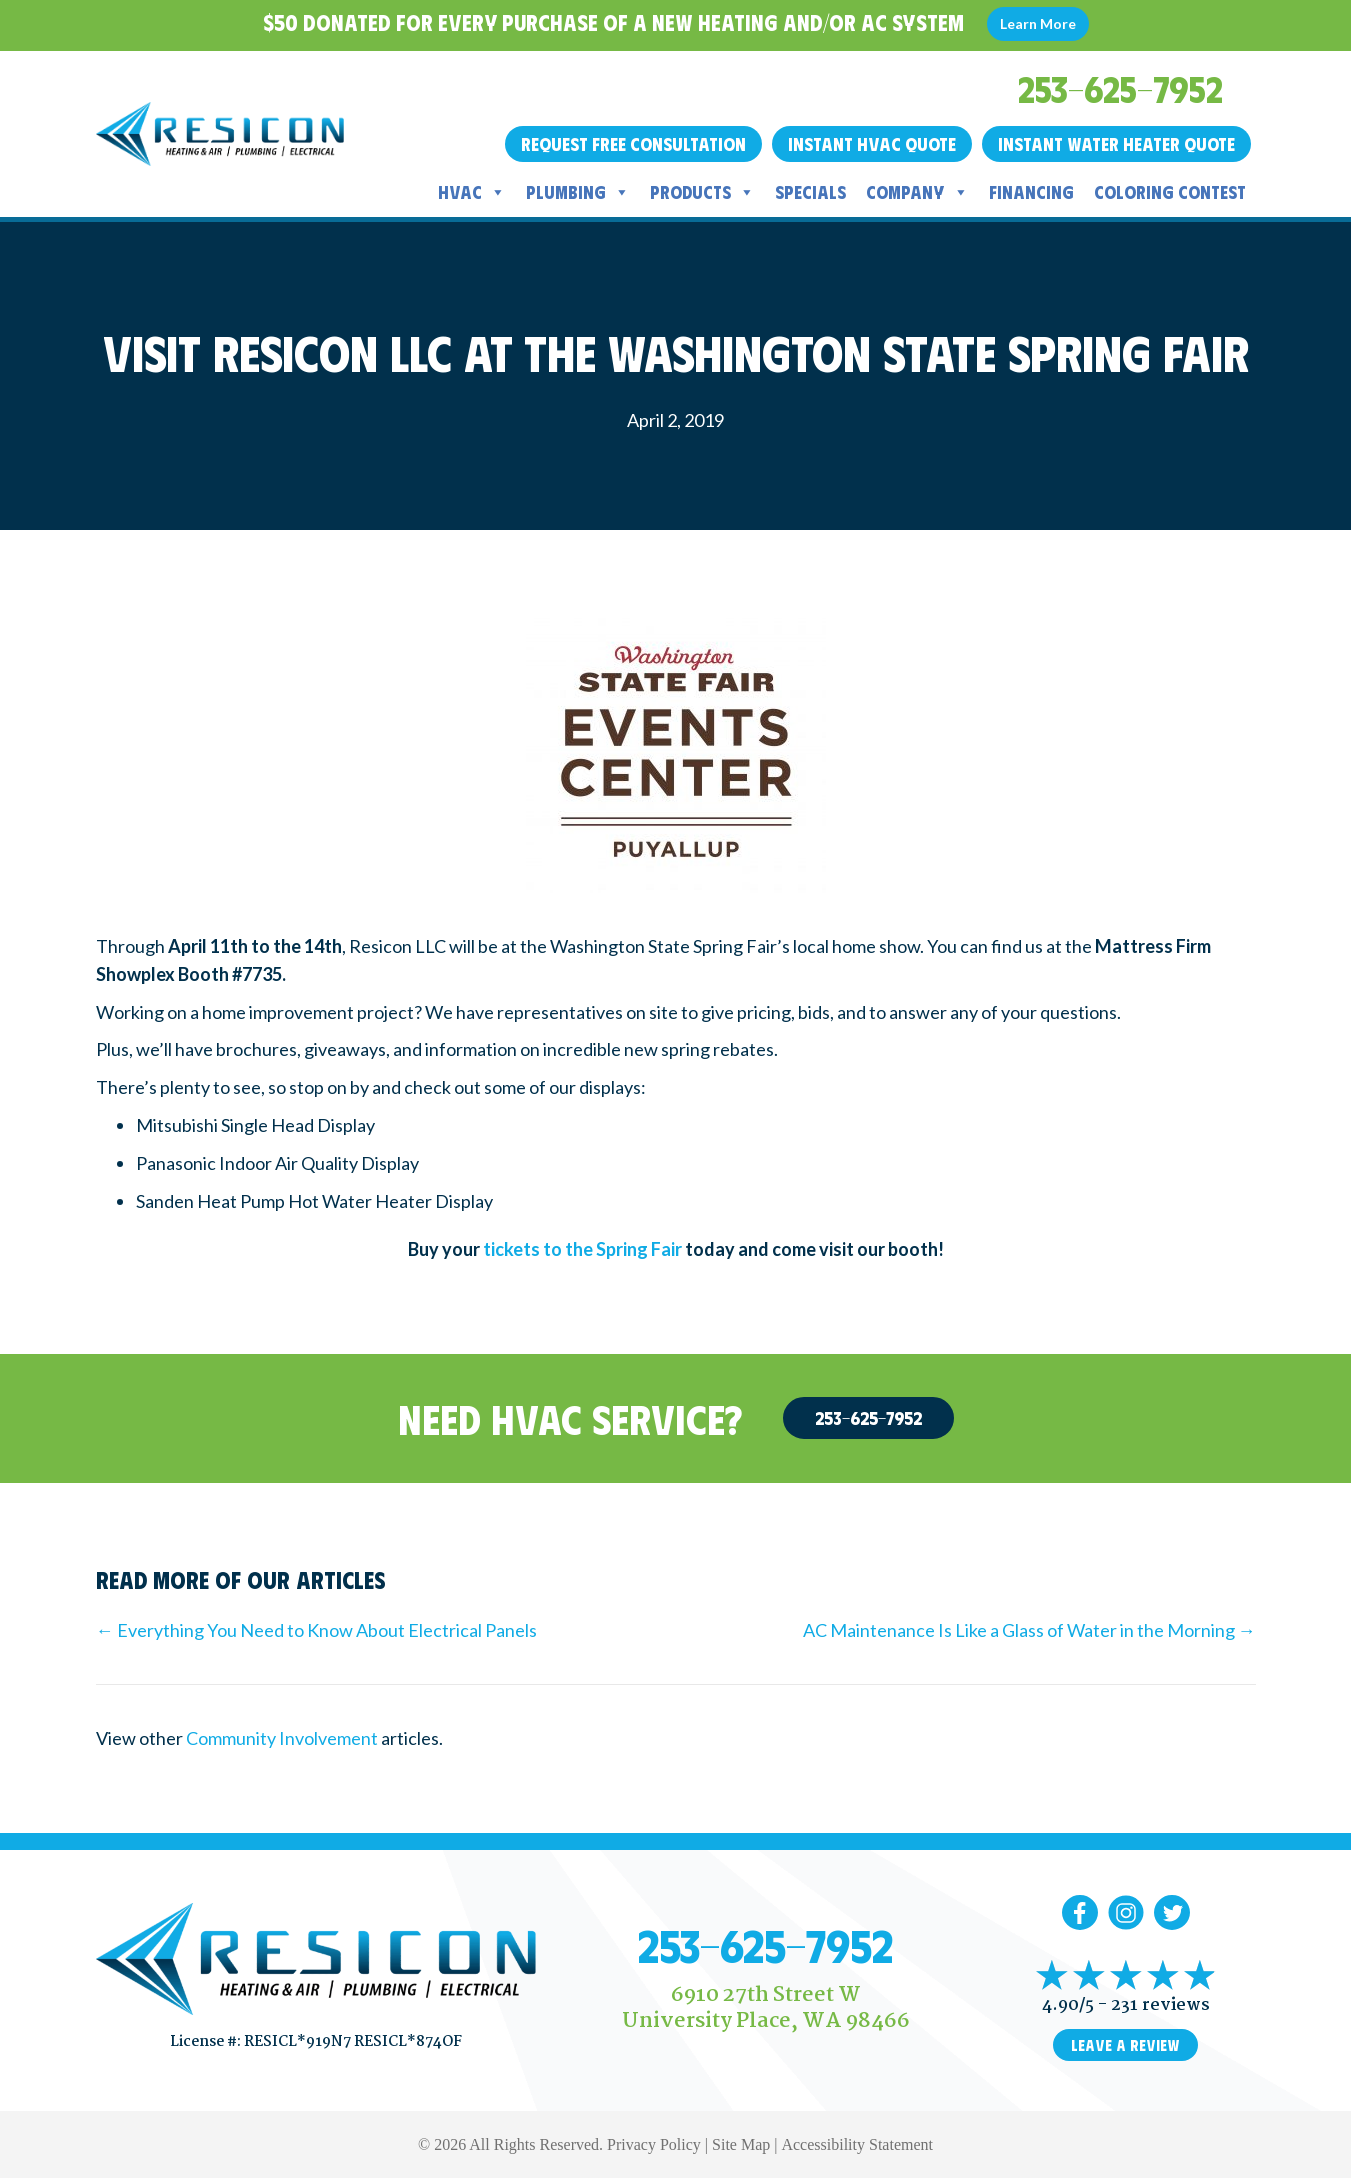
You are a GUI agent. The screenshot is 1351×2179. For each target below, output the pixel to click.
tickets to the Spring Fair (582, 1249)
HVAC (472, 192)
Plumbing (578, 192)
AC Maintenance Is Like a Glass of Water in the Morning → (1029, 1630)
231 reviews (1160, 2005)
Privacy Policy (654, 2144)
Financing (1031, 192)
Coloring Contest (1170, 192)
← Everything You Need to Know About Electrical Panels (316, 1630)
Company (917, 192)
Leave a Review (1125, 2045)
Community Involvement (282, 1738)
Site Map (741, 2144)
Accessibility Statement (857, 2144)
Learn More (1038, 23)
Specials (810, 192)
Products (702, 192)
